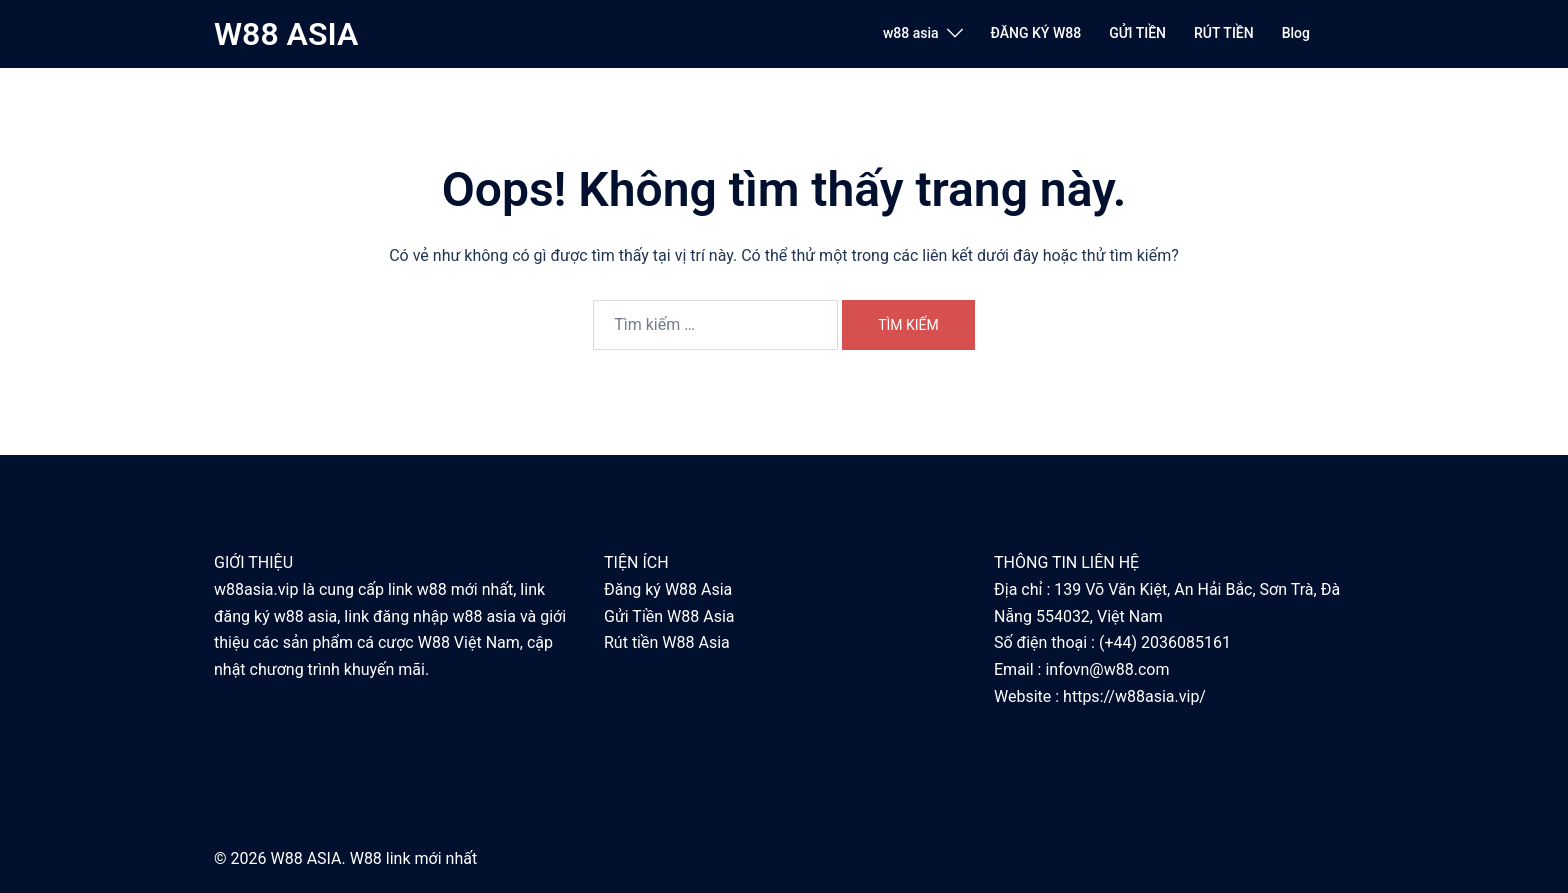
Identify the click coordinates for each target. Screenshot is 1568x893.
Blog (1296, 33)
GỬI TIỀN (1137, 33)
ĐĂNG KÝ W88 (1036, 33)
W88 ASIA (286, 34)
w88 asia (911, 33)
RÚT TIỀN (1224, 33)
